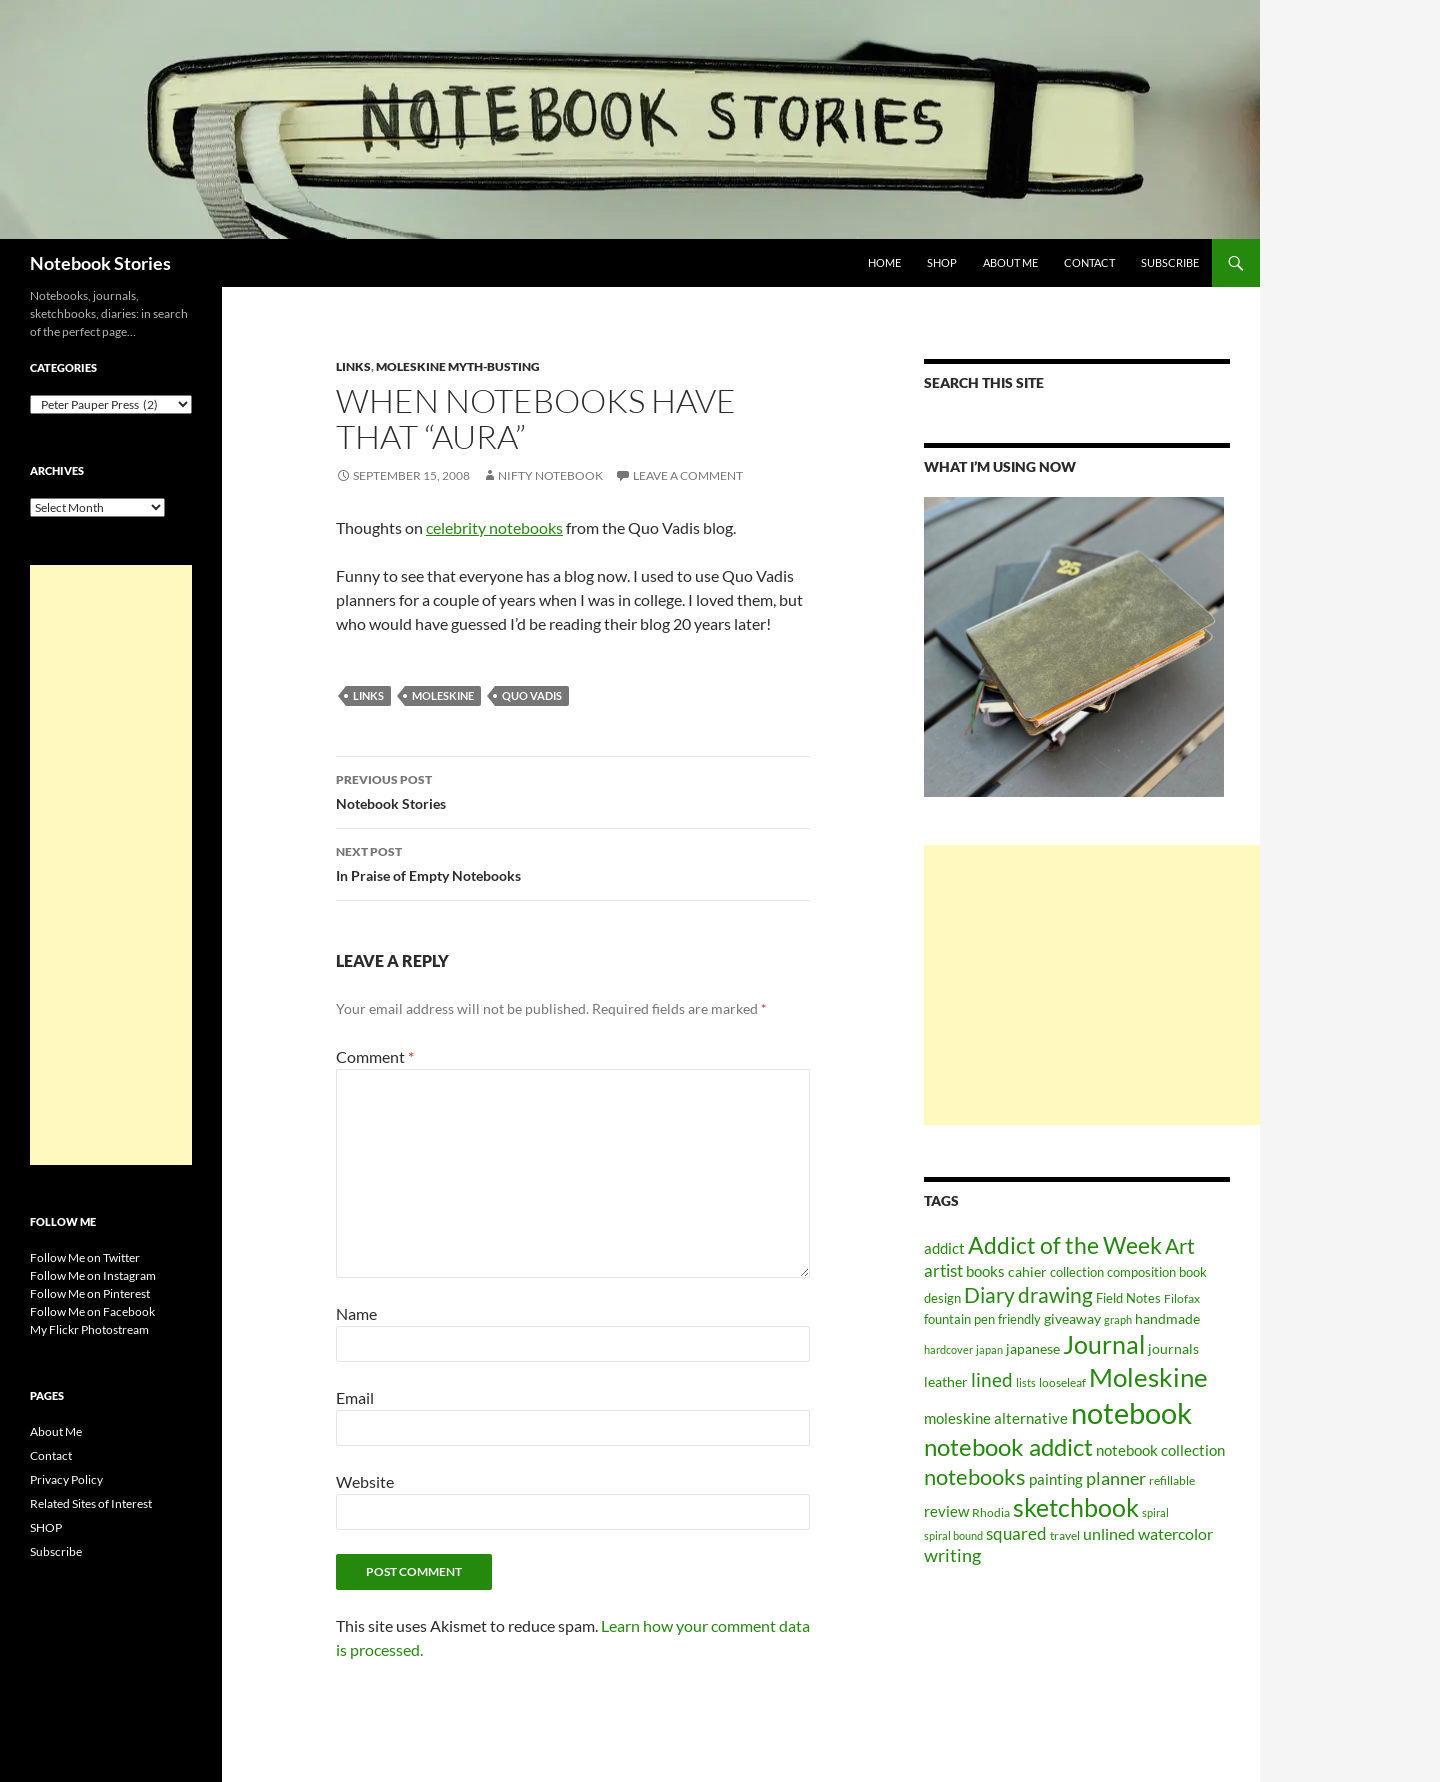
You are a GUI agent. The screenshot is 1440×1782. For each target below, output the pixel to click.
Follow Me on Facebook (92, 1311)
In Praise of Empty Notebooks (573, 862)
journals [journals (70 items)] (1173, 1349)
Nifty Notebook (550, 475)
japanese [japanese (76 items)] (1033, 1348)
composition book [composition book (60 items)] (1157, 1272)
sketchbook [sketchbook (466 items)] (1076, 1507)
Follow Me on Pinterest (90, 1293)
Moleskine (443, 695)
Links (353, 366)
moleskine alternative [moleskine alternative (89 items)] (996, 1418)
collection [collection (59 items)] (1077, 1272)
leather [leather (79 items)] (946, 1381)
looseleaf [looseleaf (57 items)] (1062, 1382)
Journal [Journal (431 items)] (1104, 1344)
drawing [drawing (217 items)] (1055, 1295)
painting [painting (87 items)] (1056, 1479)
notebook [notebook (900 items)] (1131, 1412)
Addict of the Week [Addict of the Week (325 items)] (1065, 1245)
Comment (375, 1056)
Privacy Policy (66, 1479)
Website (365, 1481)
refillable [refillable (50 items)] (1172, 1480)
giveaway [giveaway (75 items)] (1072, 1318)
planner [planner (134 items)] (1116, 1478)
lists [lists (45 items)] (1026, 1382)
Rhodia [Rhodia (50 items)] (991, 1512)
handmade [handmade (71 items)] (1167, 1318)
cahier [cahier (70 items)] (1027, 1272)
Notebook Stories (100, 263)
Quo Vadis (532, 695)
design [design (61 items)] (942, 1298)
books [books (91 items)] (985, 1271)
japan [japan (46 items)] (989, 1349)
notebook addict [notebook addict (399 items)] (1008, 1446)
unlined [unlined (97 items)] (1109, 1534)
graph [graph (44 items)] (1118, 1319)
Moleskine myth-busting (458, 366)
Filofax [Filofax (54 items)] (1182, 1298)
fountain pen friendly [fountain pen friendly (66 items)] (982, 1319)
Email (355, 1397)
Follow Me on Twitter (85, 1257)
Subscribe (1170, 262)
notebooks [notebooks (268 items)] (975, 1476)
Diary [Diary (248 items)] (989, 1295)
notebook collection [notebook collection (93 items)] (1160, 1450)
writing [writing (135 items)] (952, 1555)
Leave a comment (688, 475)
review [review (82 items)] (946, 1511)
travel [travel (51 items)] (1065, 1535)
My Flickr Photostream (89, 1329)
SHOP (942, 262)
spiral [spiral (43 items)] (1155, 1512)
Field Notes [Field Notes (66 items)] (1128, 1298)
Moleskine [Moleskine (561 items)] (1148, 1377)
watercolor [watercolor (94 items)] (1175, 1534)
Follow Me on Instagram (93, 1275)
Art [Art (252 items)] (1180, 1246)
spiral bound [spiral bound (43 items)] (953, 1535)
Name (356, 1313)
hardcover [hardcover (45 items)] (948, 1349)
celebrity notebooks (494, 527)
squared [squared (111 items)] (1016, 1534)
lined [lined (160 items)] (992, 1379)
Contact (1089, 262)
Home (884, 262)
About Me (1010, 262)
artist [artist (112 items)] (943, 1271)
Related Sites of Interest (91, 1503)
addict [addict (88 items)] (944, 1248)
